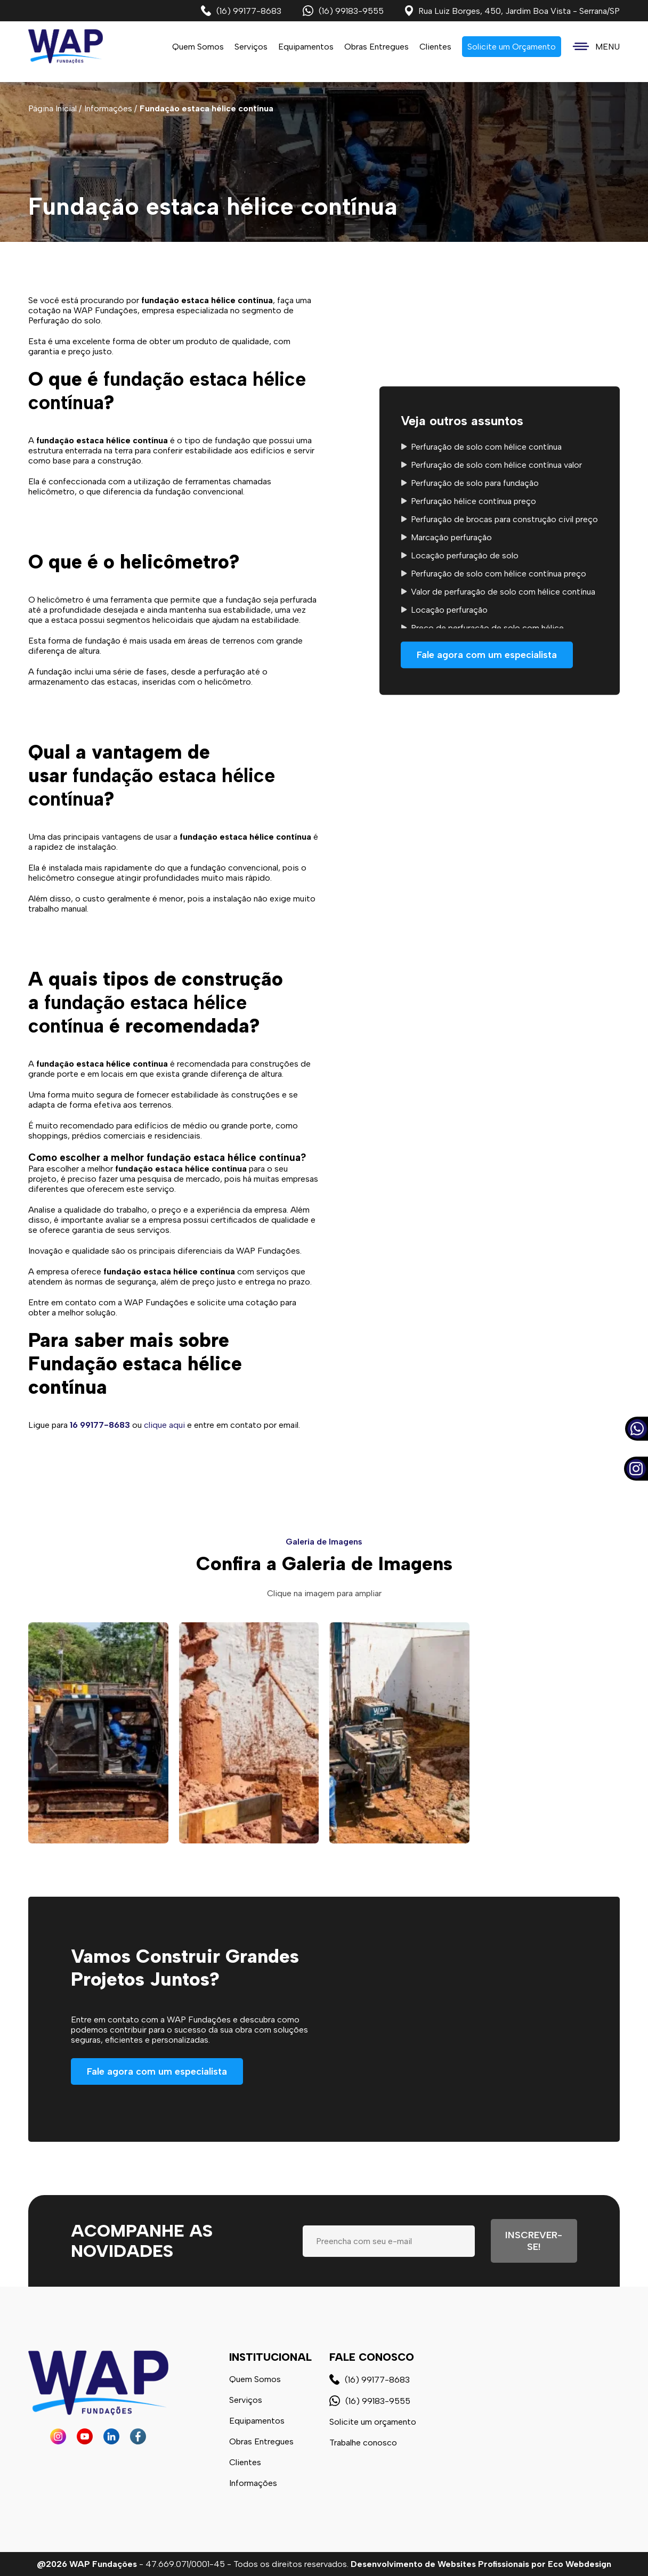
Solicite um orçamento (372, 2422)
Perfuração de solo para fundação (475, 483)
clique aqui (164, 1425)
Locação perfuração (449, 610)
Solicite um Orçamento (511, 47)
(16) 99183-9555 (343, 10)
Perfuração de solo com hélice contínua (486, 447)
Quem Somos (198, 47)
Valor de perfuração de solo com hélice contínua (503, 592)
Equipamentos (306, 47)
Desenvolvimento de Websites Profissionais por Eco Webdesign (481, 2564)
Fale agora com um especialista (487, 655)
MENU (596, 47)
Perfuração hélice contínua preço (473, 501)
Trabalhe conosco (363, 2442)
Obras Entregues (376, 47)
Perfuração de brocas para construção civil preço (504, 519)
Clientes (435, 47)
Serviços (245, 2400)
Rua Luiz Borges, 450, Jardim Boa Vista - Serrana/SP (512, 10)
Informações (253, 2483)
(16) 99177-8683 (241, 10)
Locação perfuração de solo (465, 555)
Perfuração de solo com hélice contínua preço (498, 573)
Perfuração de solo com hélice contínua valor (496, 465)
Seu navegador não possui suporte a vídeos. (474, 2047)
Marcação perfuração (451, 537)
